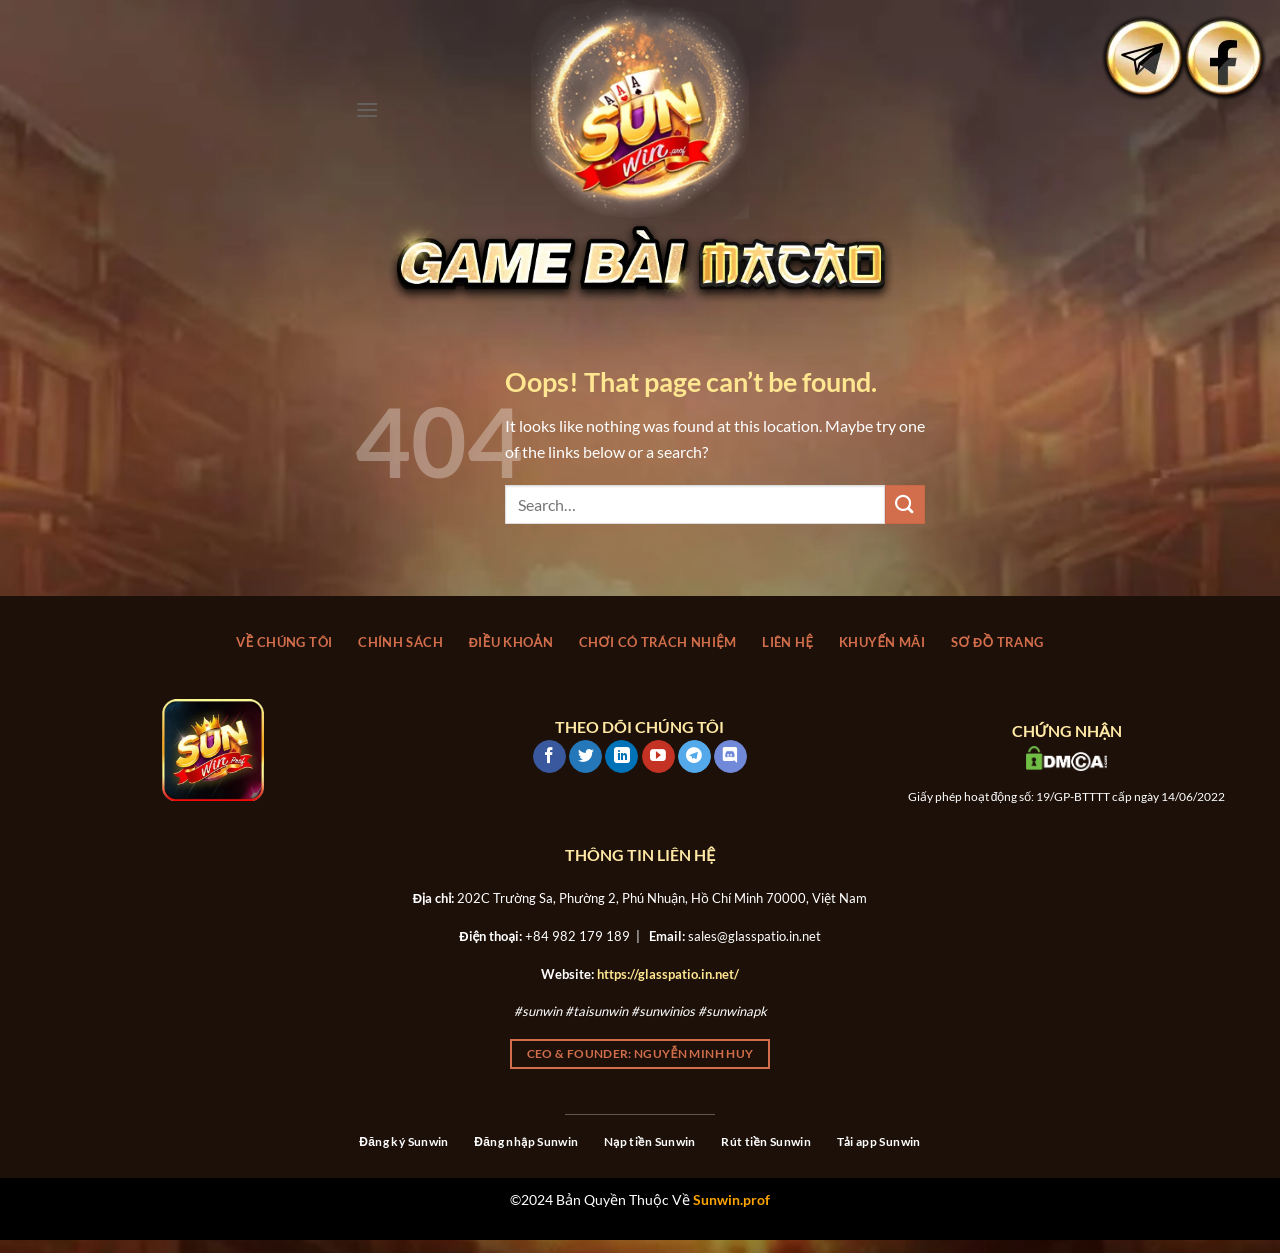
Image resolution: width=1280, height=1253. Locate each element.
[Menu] (367, 109)
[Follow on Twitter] (585, 757)
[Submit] (905, 504)
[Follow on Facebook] (549, 757)
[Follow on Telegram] (694, 757)
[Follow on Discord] (730, 757)
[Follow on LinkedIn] (621, 757)
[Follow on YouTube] (658, 757)
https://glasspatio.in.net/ (668, 974)
